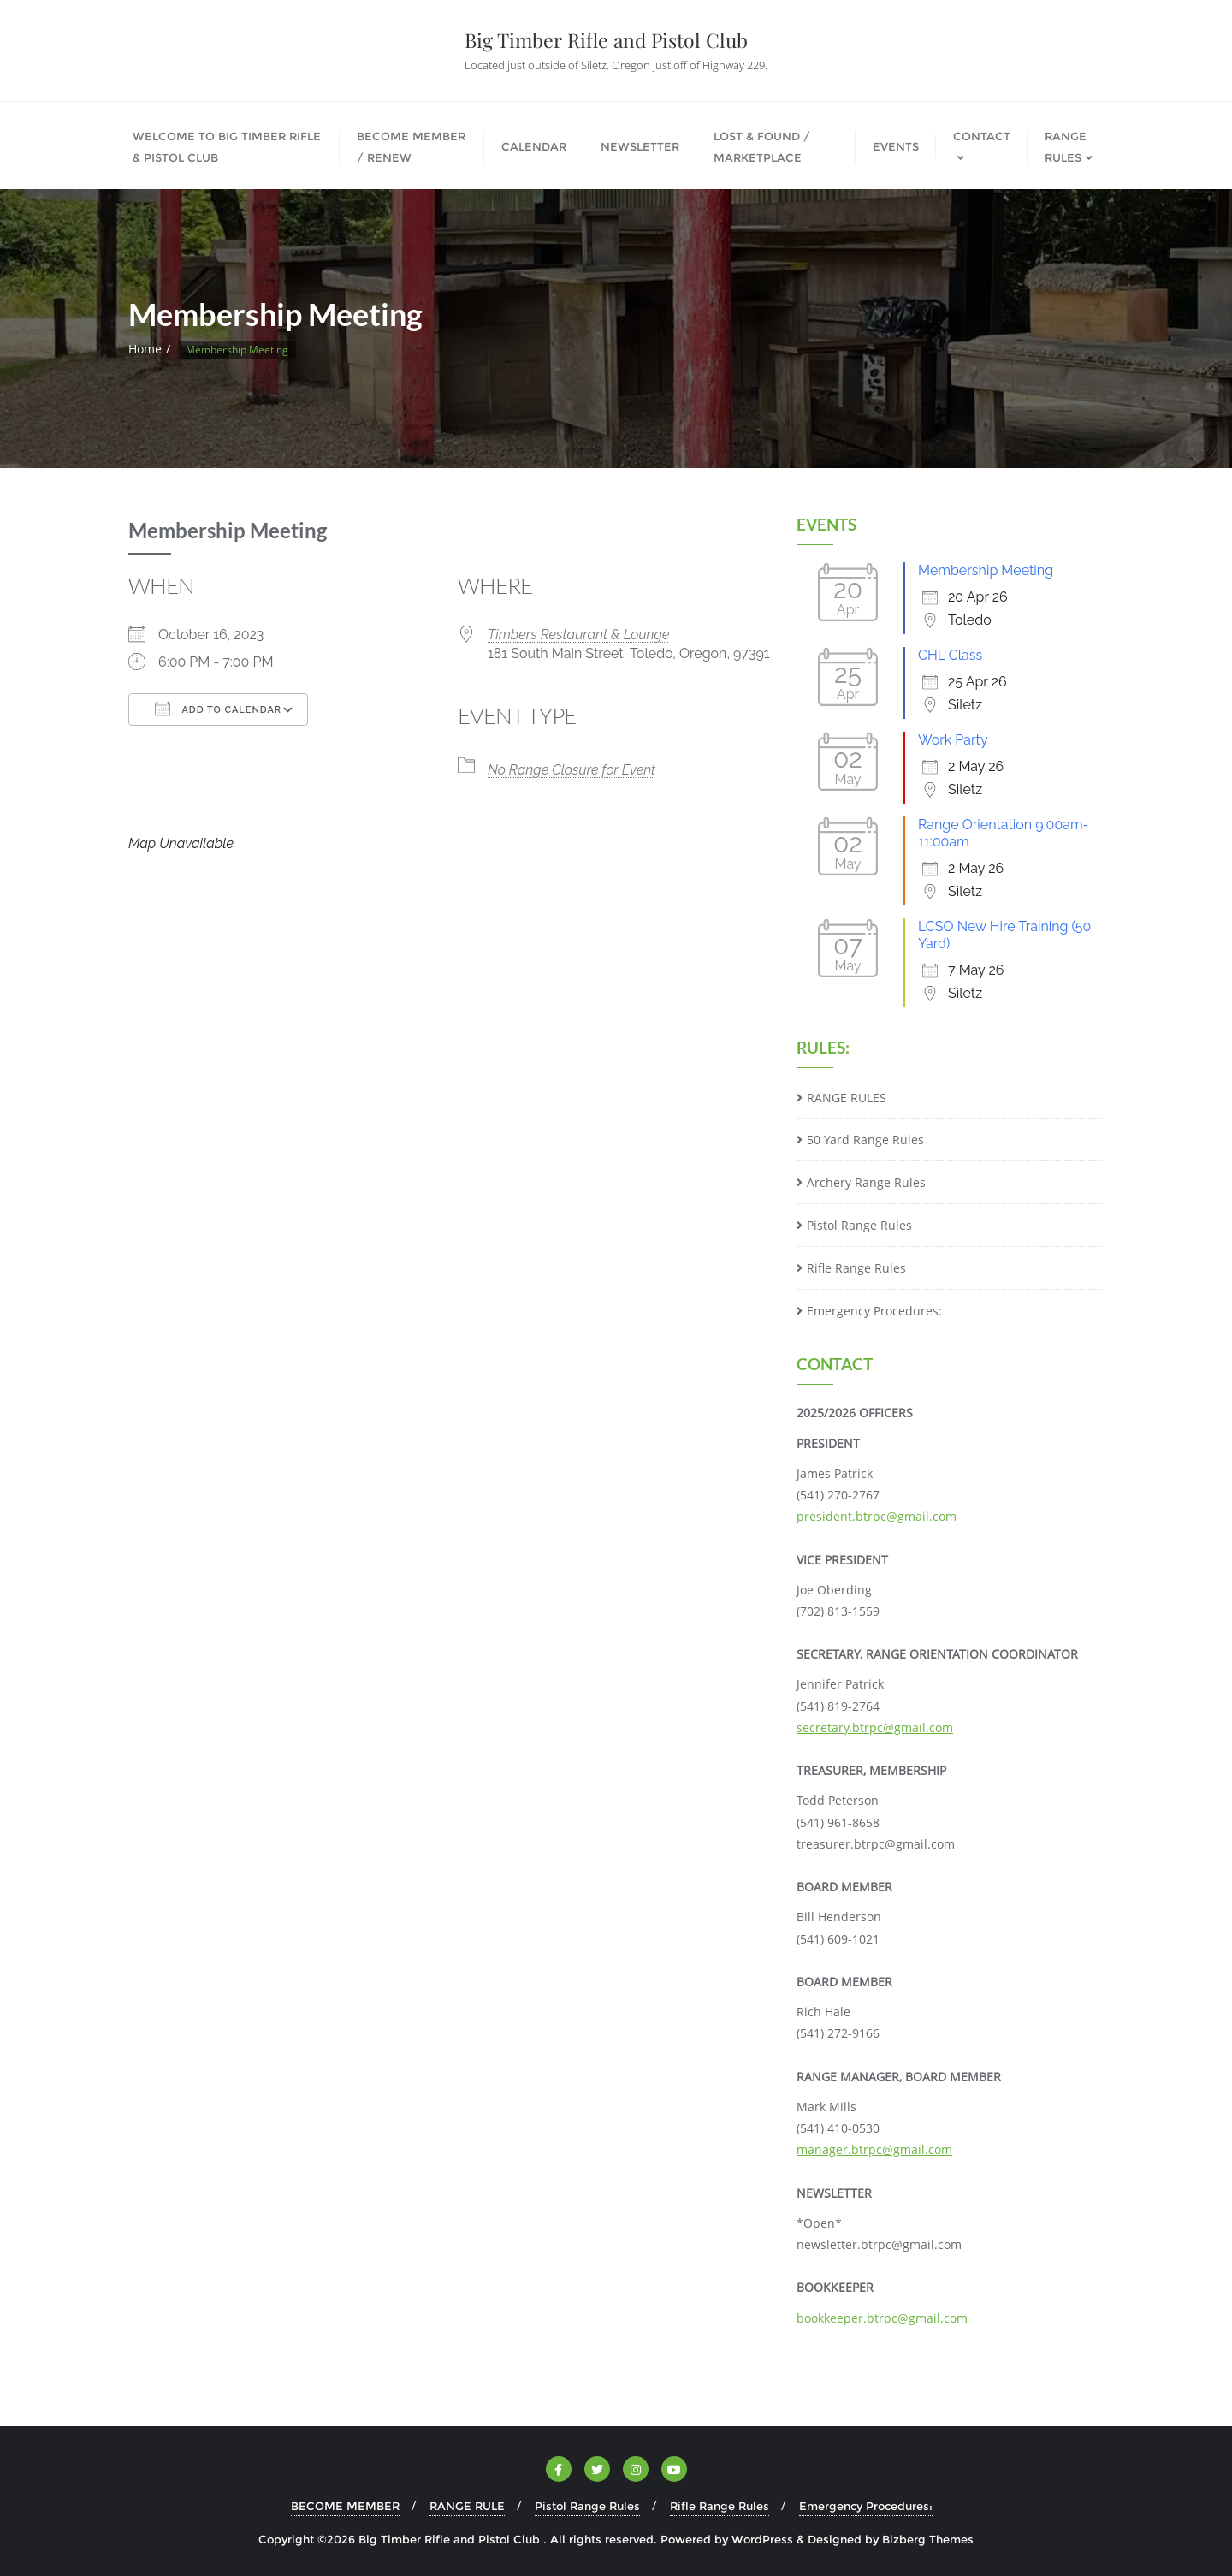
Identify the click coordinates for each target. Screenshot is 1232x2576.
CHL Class (950, 655)
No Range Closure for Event (571, 770)
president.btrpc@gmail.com (877, 1516)
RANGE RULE (467, 2506)
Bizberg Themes (928, 2539)
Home (145, 349)
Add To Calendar (218, 708)
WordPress (762, 2539)
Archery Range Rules (866, 1182)
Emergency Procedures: (874, 1311)
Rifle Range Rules (856, 1268)
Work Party (953, 740)
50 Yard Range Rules (865, 1139)
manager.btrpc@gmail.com (874, 2149)
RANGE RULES (846, 1097)
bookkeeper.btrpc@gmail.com (882, 2318)
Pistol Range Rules (859, 1225)
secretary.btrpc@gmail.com (875, 1727)
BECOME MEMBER (345, 2506)
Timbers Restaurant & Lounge (579, 634)
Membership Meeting (985, 570)
